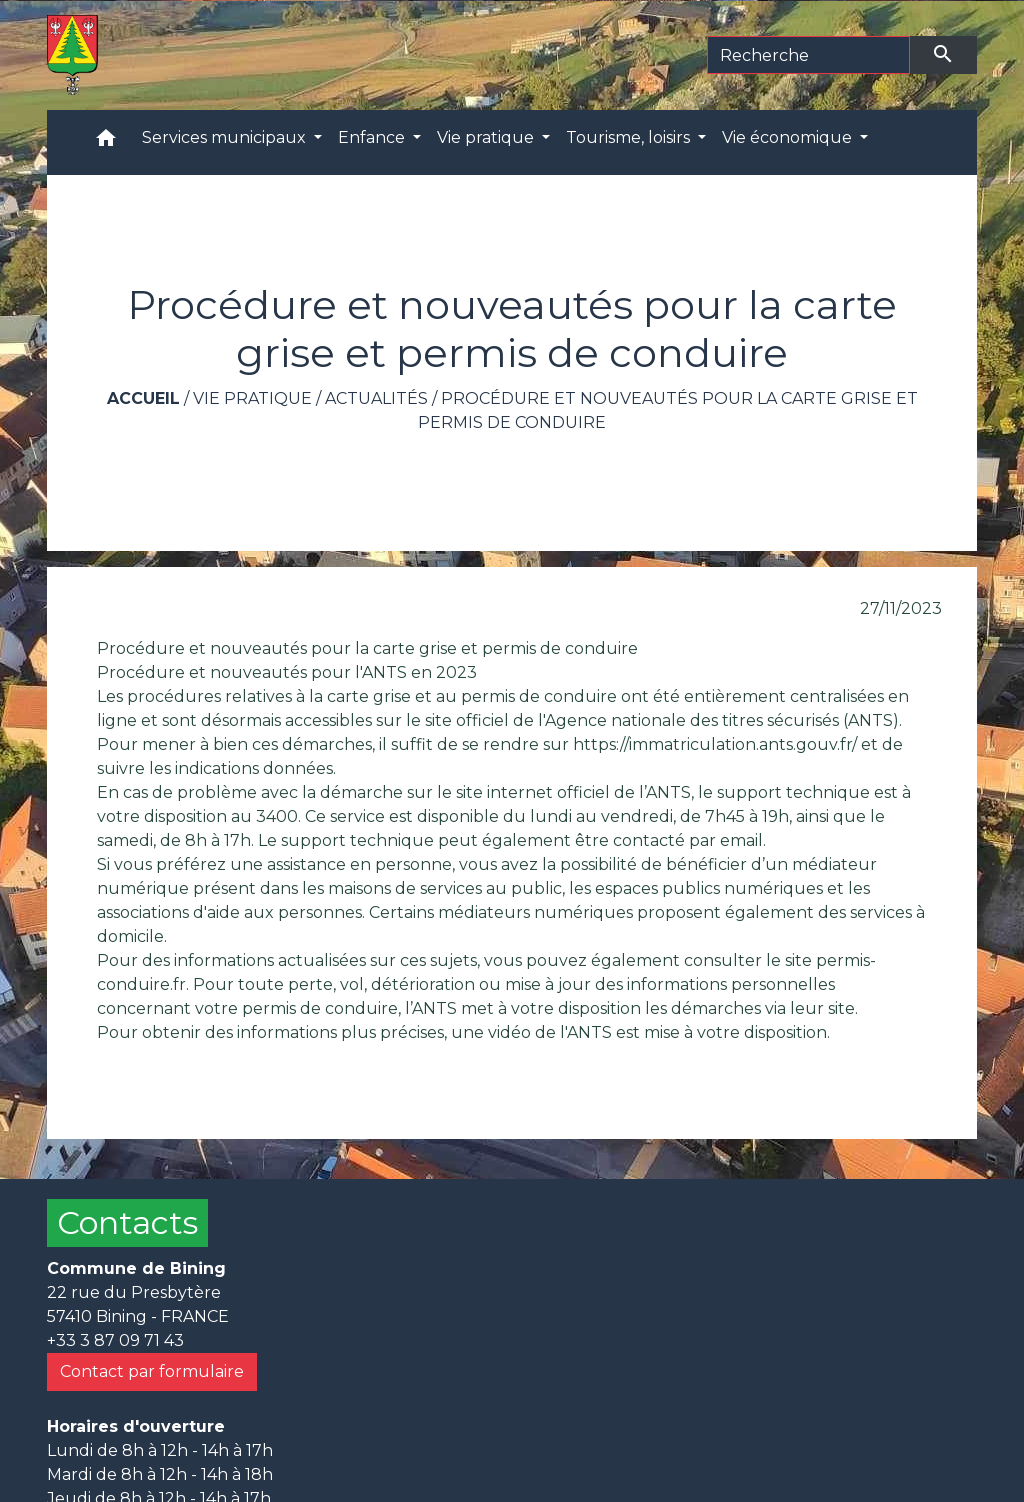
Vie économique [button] (789, 137)
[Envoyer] (944, 55)
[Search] (808, 55)
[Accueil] (72, 55)
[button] (106, 142)
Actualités (376, 398)
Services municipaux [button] (226, 137)
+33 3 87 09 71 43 (115, 1340)
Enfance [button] (373, 137)
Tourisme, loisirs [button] (630, 137)
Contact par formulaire (152, 1371)
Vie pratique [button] (487, 137)
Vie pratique (252, 398)
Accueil (143, 398)
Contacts (127, 1222)
